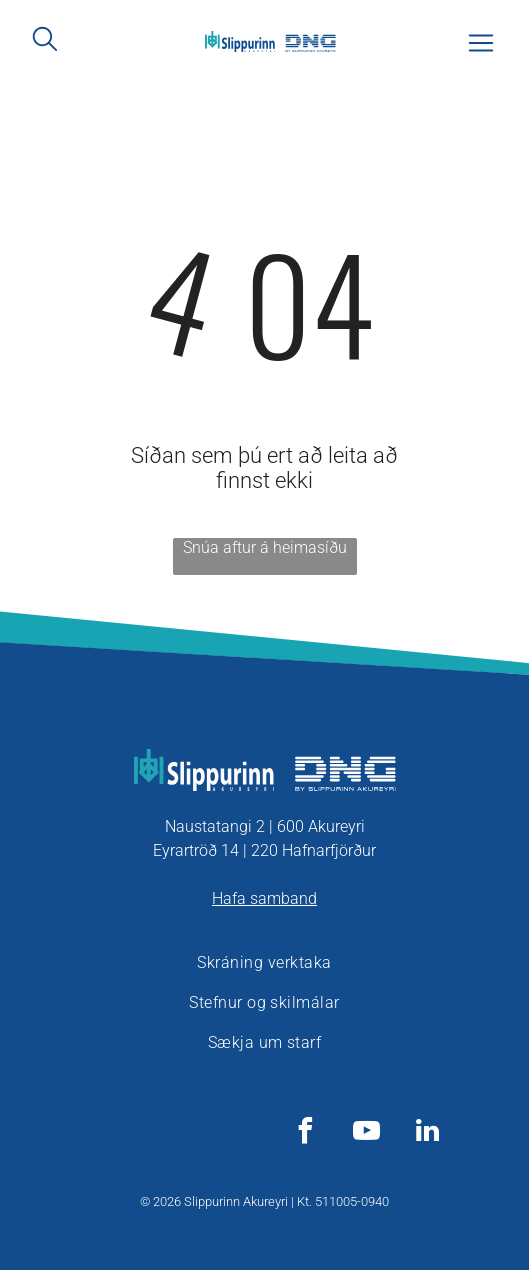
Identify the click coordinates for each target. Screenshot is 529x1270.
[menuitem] (264, 963)
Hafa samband (264, 898)
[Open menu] (481, 43)
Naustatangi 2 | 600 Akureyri (265, 826)
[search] (45, 40)
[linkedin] (427, 1133)
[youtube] (366, 1133)
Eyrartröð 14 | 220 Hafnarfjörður (264, 850)
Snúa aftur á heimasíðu (265, 547)
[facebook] (305, 1133)
